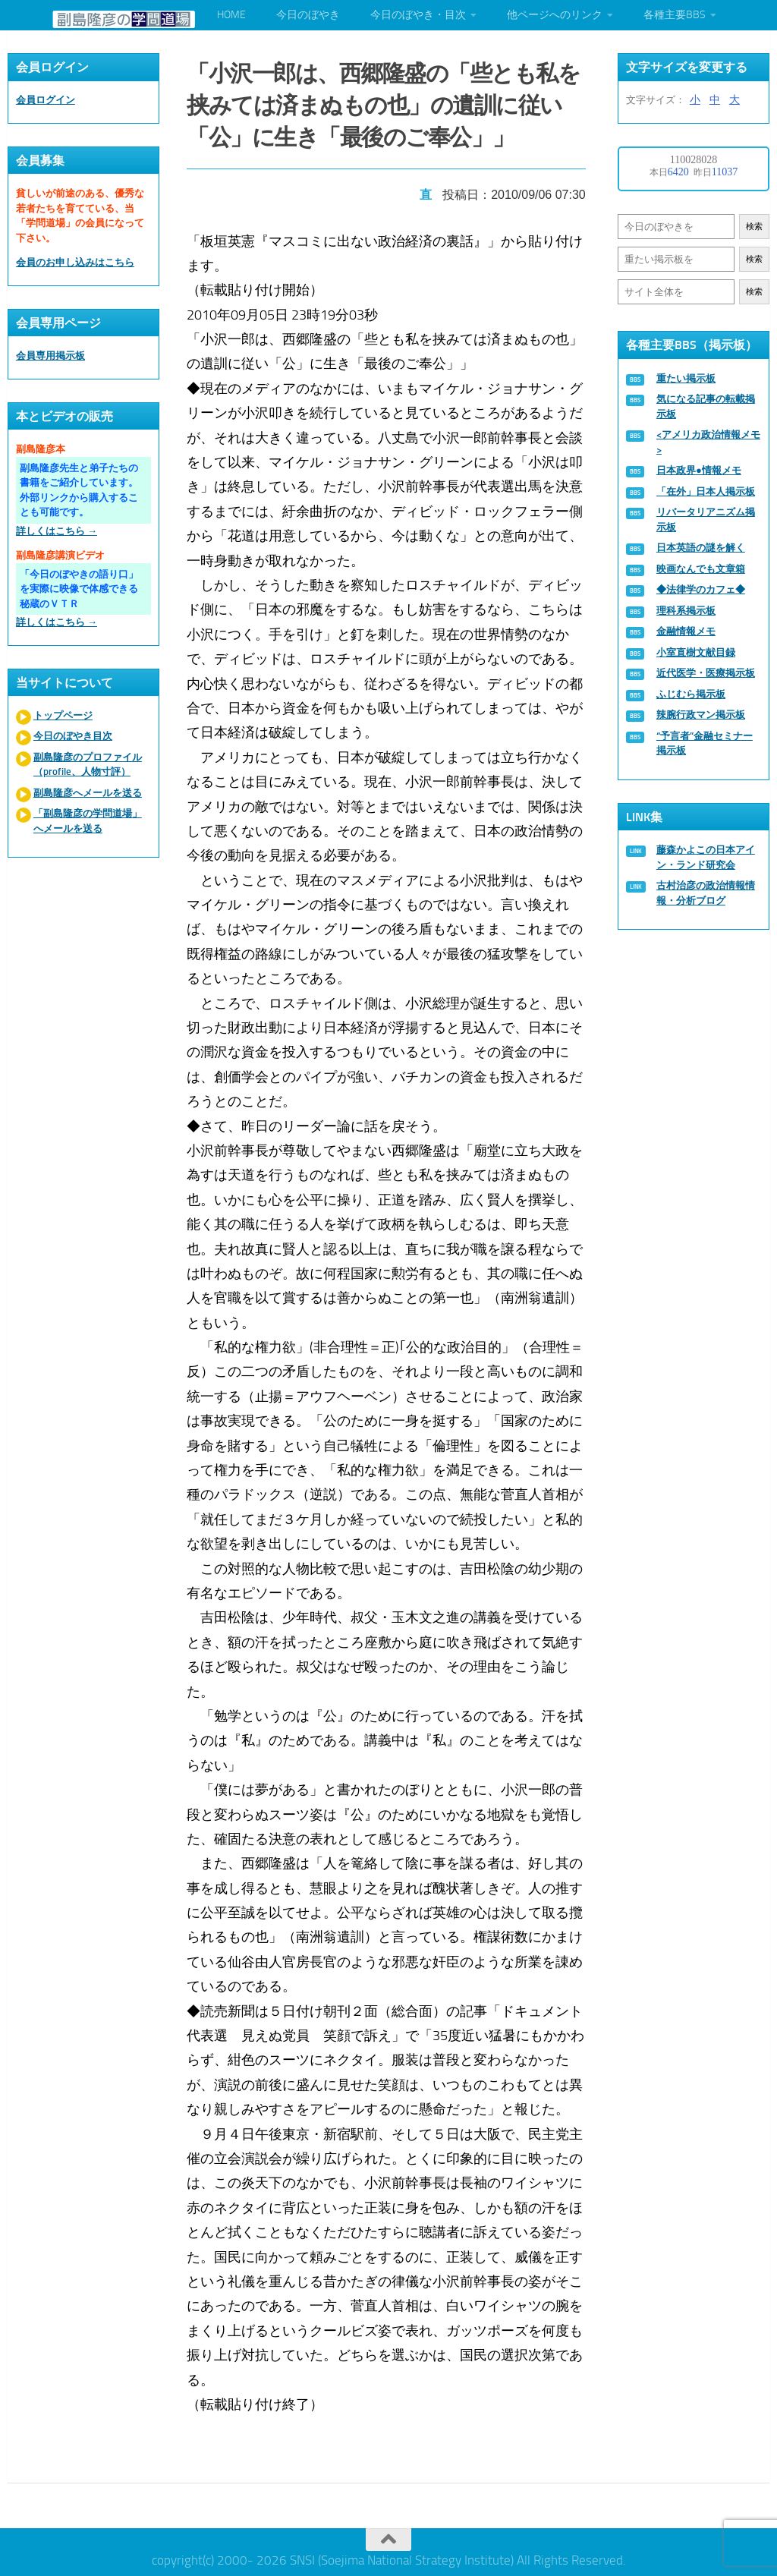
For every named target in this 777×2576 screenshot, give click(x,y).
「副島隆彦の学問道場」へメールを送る (87, 821)
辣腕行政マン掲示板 (700, 714)
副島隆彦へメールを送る (87, 792)
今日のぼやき (308, 14)
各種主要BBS (674, 14)
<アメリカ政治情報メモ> (708, 442)
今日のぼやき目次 (72, 736)
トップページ (63, 715)
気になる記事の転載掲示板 (705, 406)
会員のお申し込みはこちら (75, 262)
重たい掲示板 (686, 378)
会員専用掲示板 (50, 355)
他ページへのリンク (554, 14)
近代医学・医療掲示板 (705, 673)
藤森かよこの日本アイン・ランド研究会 (705, 857)
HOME (231, 14)
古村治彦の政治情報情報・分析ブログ (705, 893)
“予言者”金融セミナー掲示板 (704, 743)
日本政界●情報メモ (698, 470)
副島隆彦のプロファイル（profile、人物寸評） (87, 764)
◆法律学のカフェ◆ (700, 589)
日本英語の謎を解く (700, 547)
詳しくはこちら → (56, 531)
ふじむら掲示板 (690, 694)
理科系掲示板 (686, 610)
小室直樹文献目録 (695, 652)
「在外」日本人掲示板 (705, 491)
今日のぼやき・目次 (418, 14)
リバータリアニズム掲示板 (705, 519)
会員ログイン (45, 99)
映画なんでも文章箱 (700, 569)
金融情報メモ (686, 631)
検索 (754, 226)
